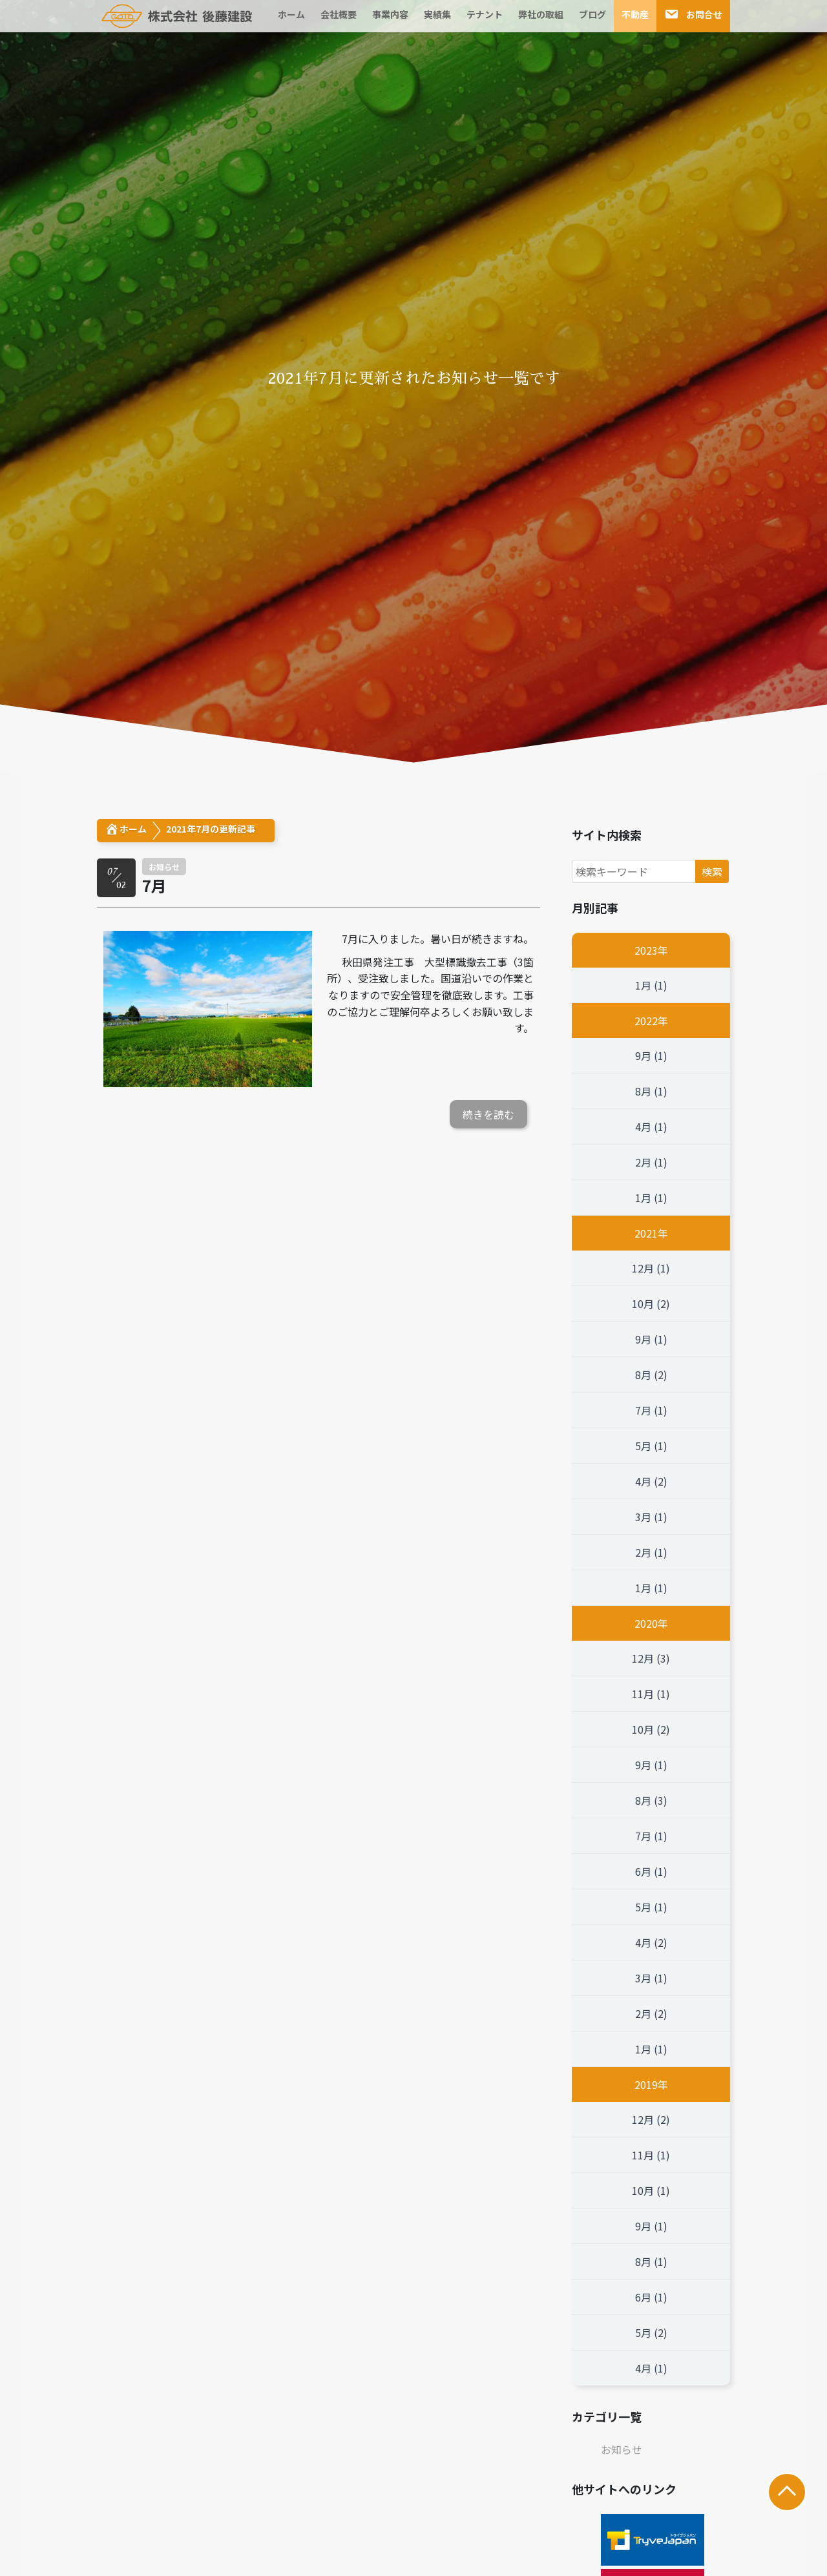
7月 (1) (651, 1410)
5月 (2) (651, 2332)
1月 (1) (651, 985)
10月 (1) (651, 2190)
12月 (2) (651, 2119)
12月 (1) (651, 1268)
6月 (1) (651, 1871)
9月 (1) (651, 1055)
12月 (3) (651, 1658)
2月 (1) (651, 1162)
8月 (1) (651, 1091)
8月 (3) (651, 1800)
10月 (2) (651, 1303)
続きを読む (488, 1114)
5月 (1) (651, 1445)
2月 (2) (651, 2013)
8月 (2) (651, 1374)
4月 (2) (651, 1481)
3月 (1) (651, 1516)
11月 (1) (651, 1693)
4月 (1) (651, 1126)
